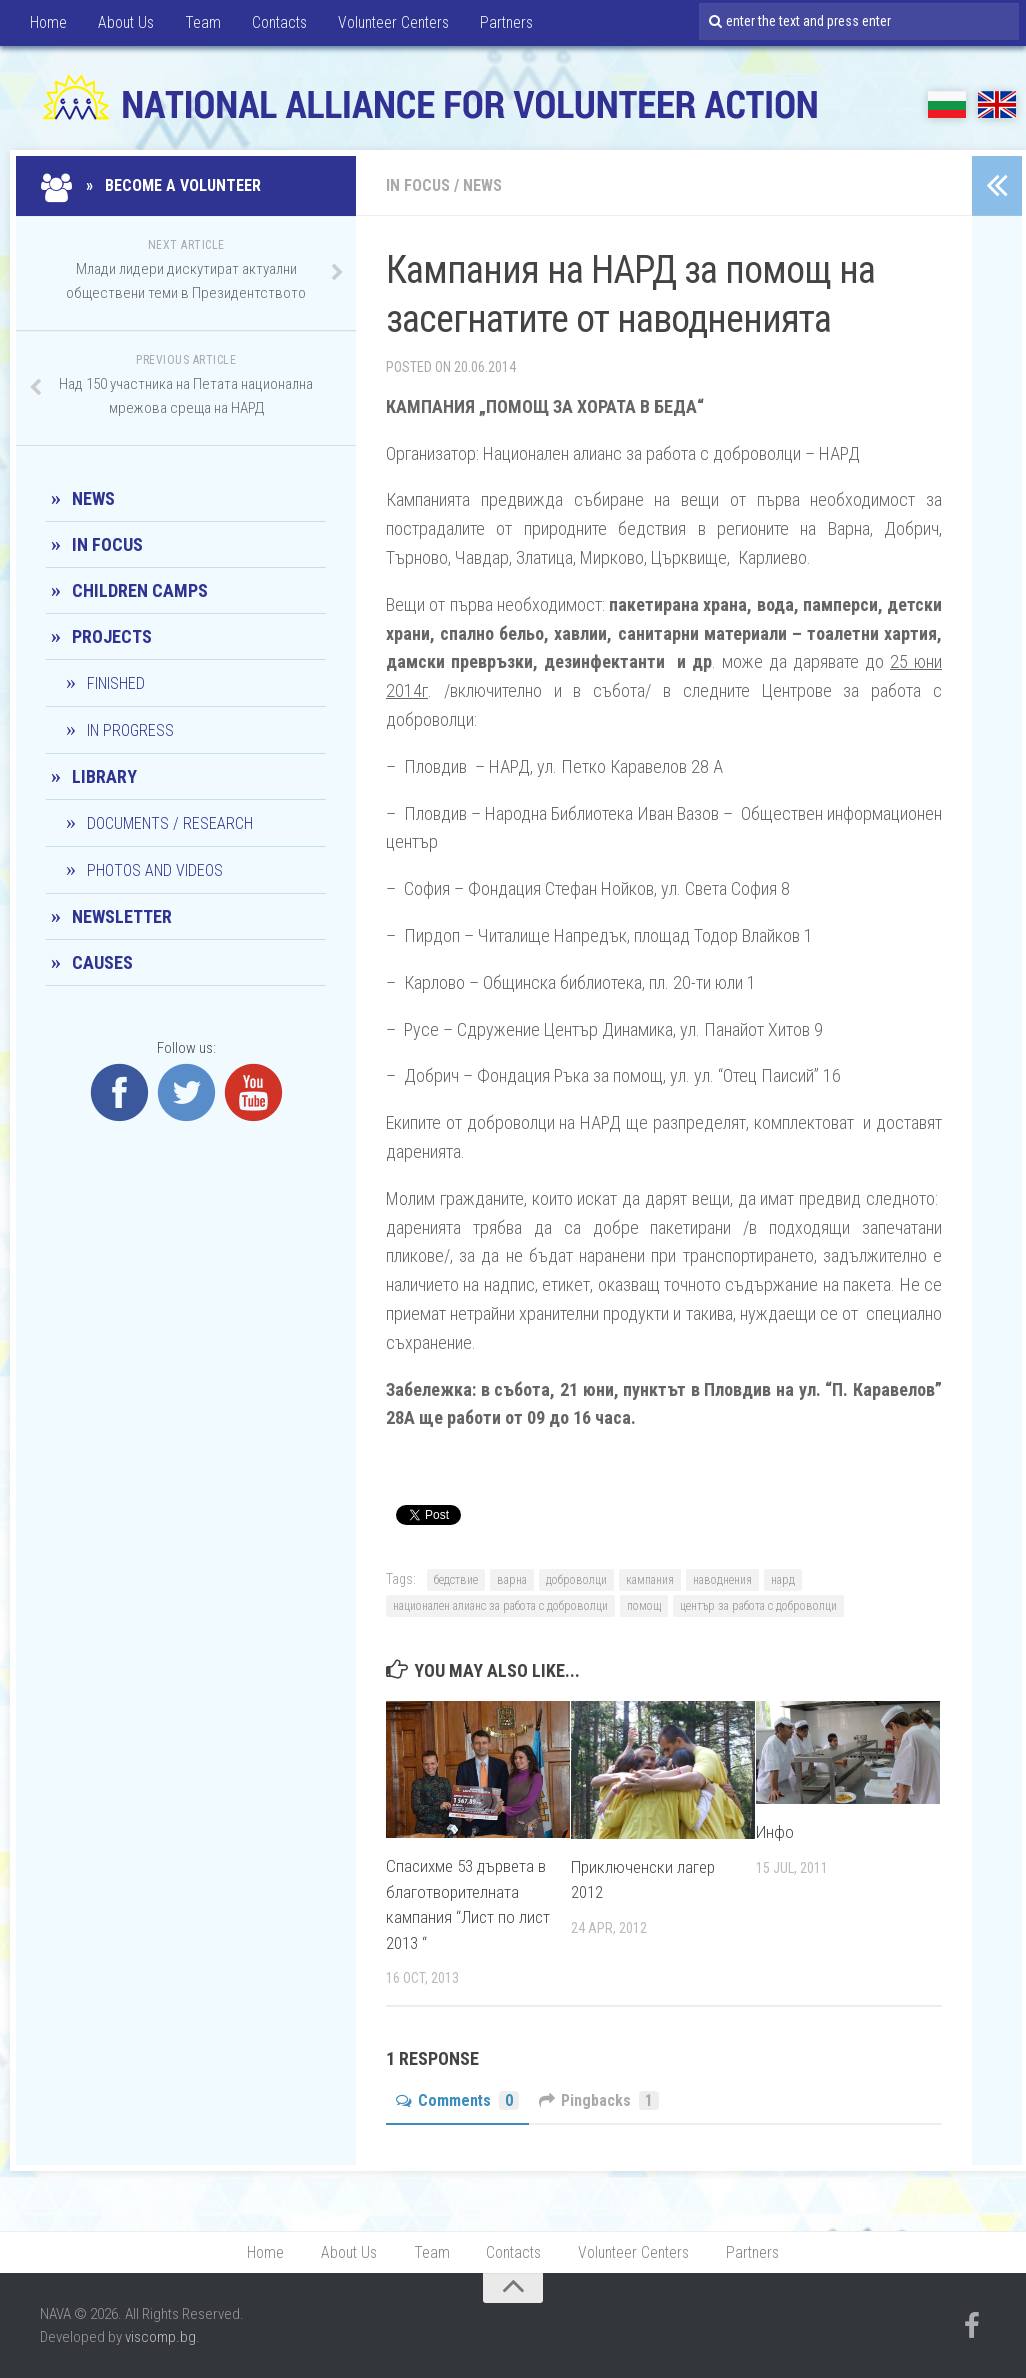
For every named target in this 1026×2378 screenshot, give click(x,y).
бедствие (456, 1580)
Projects (112, 636)
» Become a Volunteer (153, 185)
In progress (130, 730)
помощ (644, 1606)
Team (199, 24)
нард (783, 1580)
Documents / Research (170, 823)
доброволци (576, 1580)
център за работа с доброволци (758, 1606)
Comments (458, 2100)
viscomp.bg (160, 2338)
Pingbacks (600, 2100)
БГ (947, 104)
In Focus (418, 185)
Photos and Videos (155, 870)
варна (512, 1580)
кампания (650, 1580)
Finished (116, 683)
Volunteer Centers (390, 24)
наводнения (722, 1580)
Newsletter (122, 916)
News (482, 185)
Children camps (140, 590)
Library (104, 776)
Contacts (274, 24)
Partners (505, 24)
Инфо (775, 1832)
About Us (123, 24)
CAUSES (102, 962)
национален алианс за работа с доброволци (500, 1606)
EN (997, 104)
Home (47, 24)
